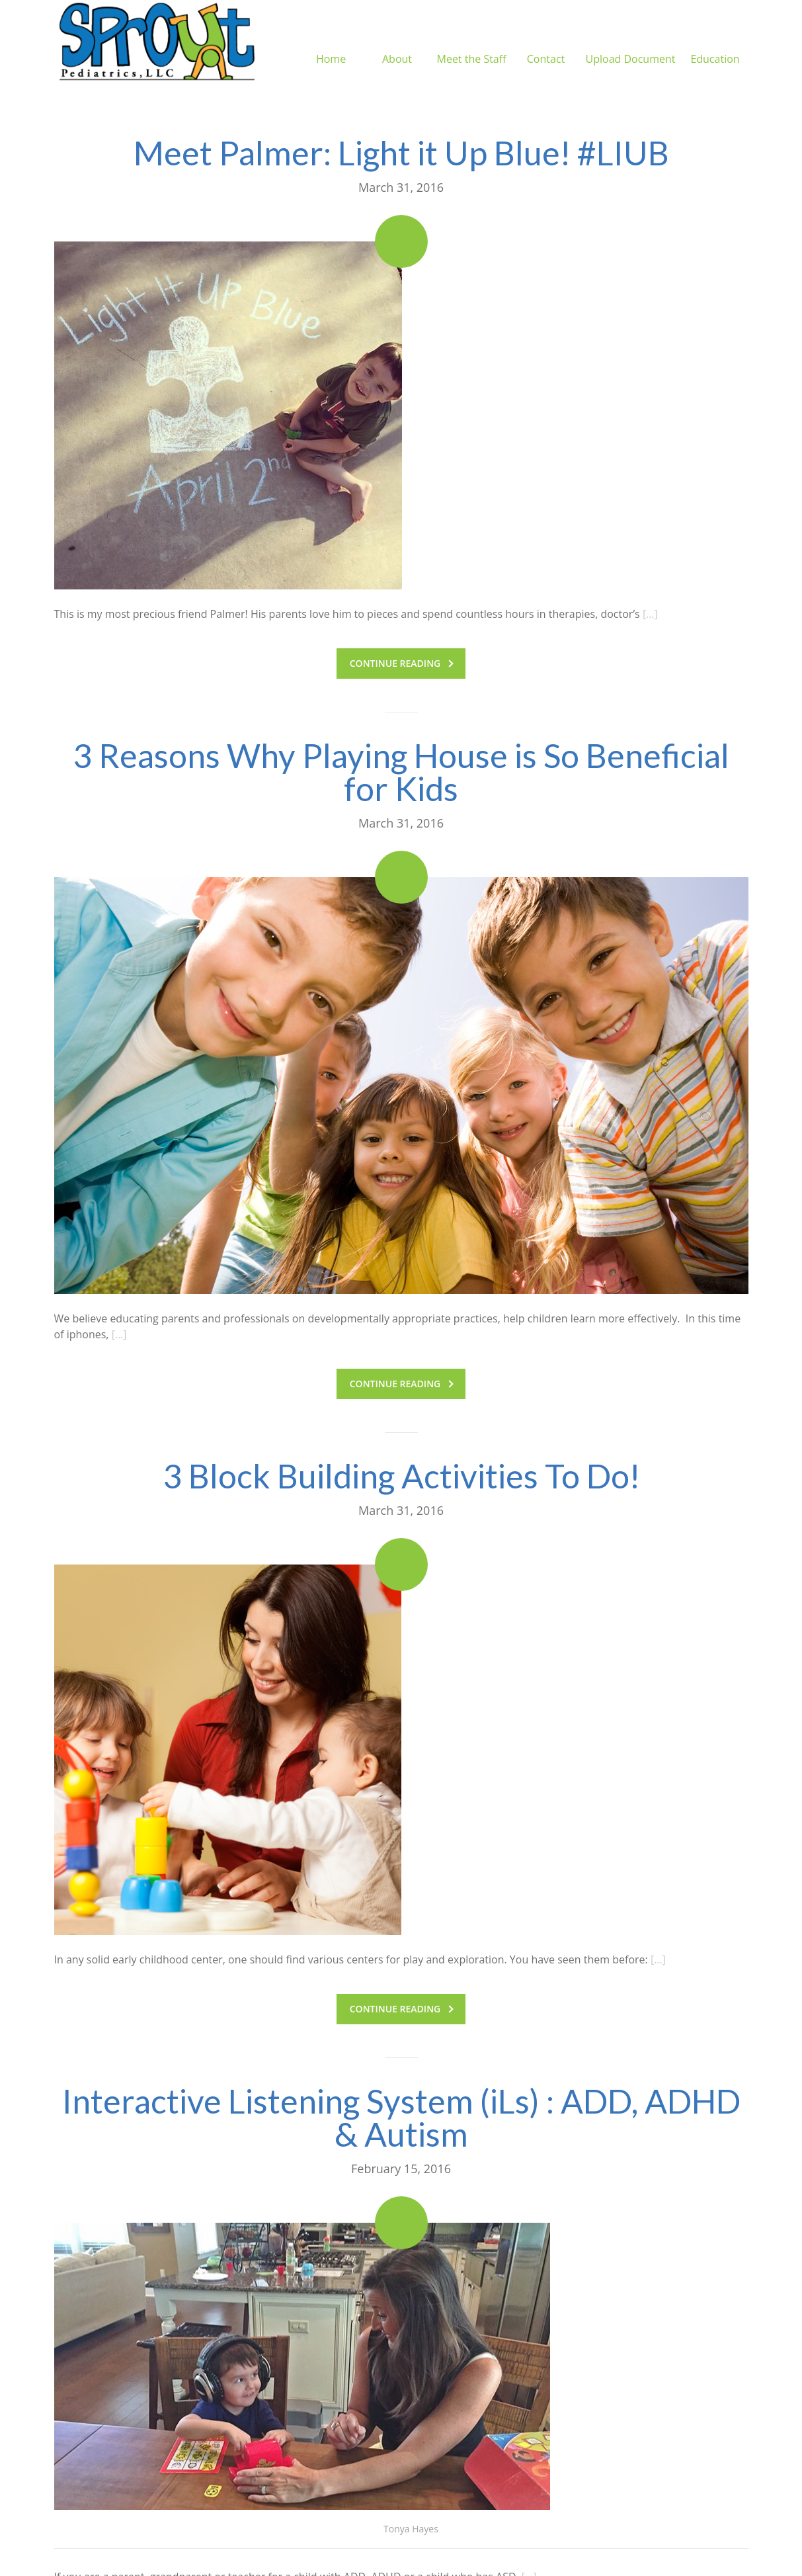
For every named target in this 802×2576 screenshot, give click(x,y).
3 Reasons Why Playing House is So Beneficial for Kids (401, 772)
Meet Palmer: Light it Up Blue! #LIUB (401, 153)
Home (331, 43)
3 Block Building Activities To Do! (401, 1476)
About (397, 43)
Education (714, 43)
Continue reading (402, 663)
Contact (546, 43)
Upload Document (631, 43)
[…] (650, 614)
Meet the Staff (471, 43)
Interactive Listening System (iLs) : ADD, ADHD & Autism (401, 2117)
